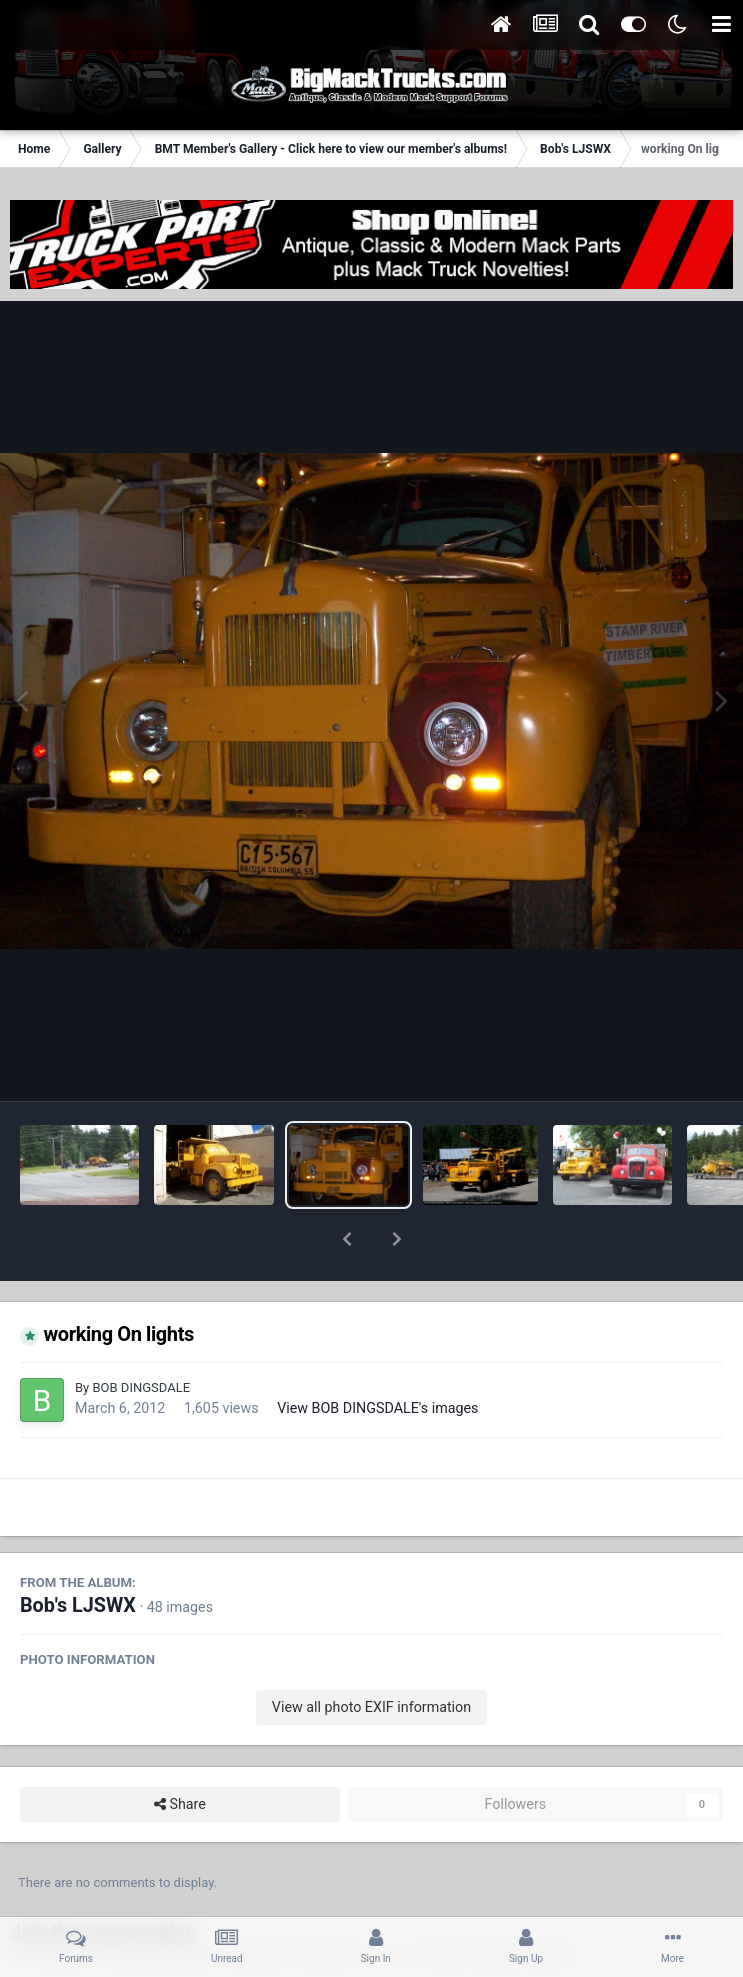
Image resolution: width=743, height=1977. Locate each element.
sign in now (388, 1901)
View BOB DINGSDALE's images (377, 1356)
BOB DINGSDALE (141, 1335)
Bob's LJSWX (78, 1553)
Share (180, 1752)
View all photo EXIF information (371, 1655)
